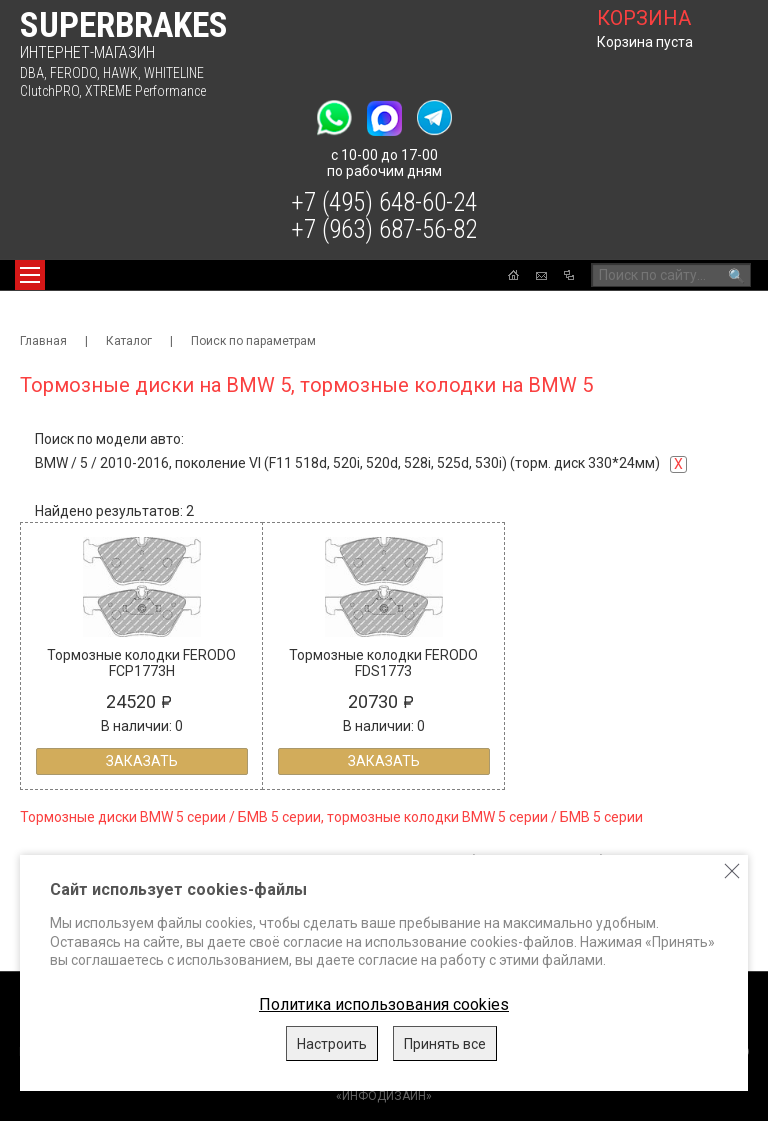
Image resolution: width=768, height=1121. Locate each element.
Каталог (129, 341)
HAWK (120, 73)
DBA (32, 73)
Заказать (142, 761)
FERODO (73, 73)
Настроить (332, 1044)
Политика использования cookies (384, 1004)
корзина (644, 18)
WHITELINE (174, 73)
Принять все (445, 1044)
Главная (43, 341)
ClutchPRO (49, 91)
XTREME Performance (145, 91)
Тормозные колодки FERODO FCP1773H (141, 663)
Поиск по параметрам (253, 341)
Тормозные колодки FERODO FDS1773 (383, 663)
